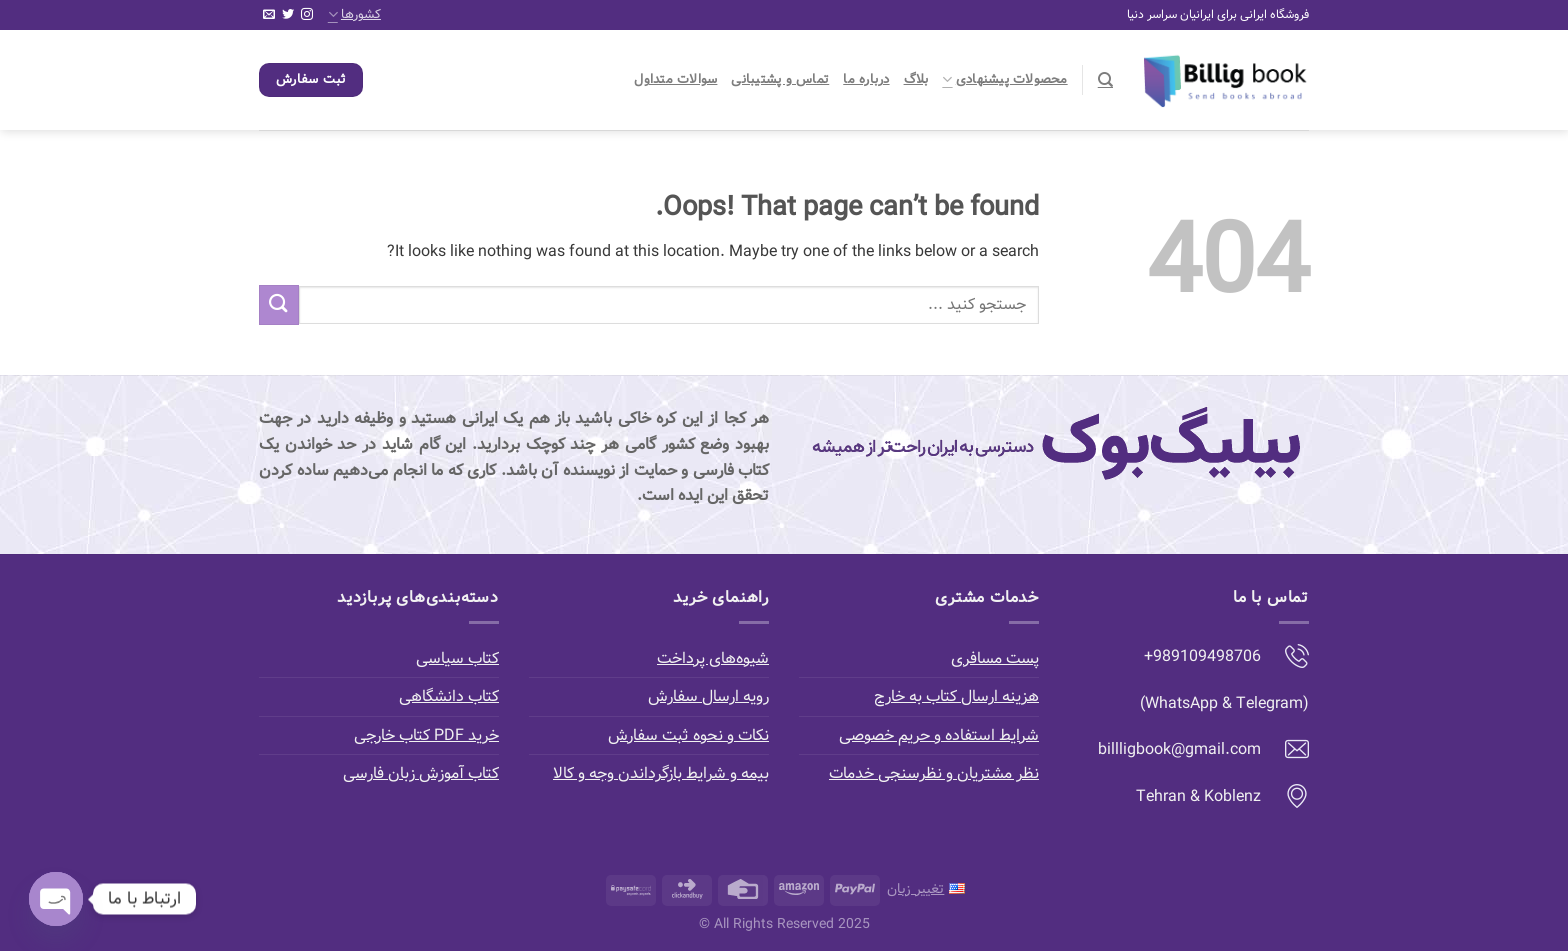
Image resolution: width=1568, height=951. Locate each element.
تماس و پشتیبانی (780, 80)
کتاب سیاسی (457, 658)
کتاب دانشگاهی (449, 696)
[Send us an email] (269, 15)
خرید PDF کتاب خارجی (426, 735)
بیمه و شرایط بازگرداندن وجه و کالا (661, 773)
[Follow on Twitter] (288, 15)
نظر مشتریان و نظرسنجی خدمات (934, 773)
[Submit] (279, 304)
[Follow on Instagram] (307, 15)
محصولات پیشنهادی (1004, 80)
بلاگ (916, 80)
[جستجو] (1105, 80)
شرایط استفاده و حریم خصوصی (939, 735)
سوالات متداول (675, 80)
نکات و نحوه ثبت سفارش (688, 735)
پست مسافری (995, 658)
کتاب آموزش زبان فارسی (421, 773)
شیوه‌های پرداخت (713, 658)
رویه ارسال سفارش (708, 696)
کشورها (354, 15)
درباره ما (866, 80)
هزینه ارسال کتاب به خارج (956, 696)
